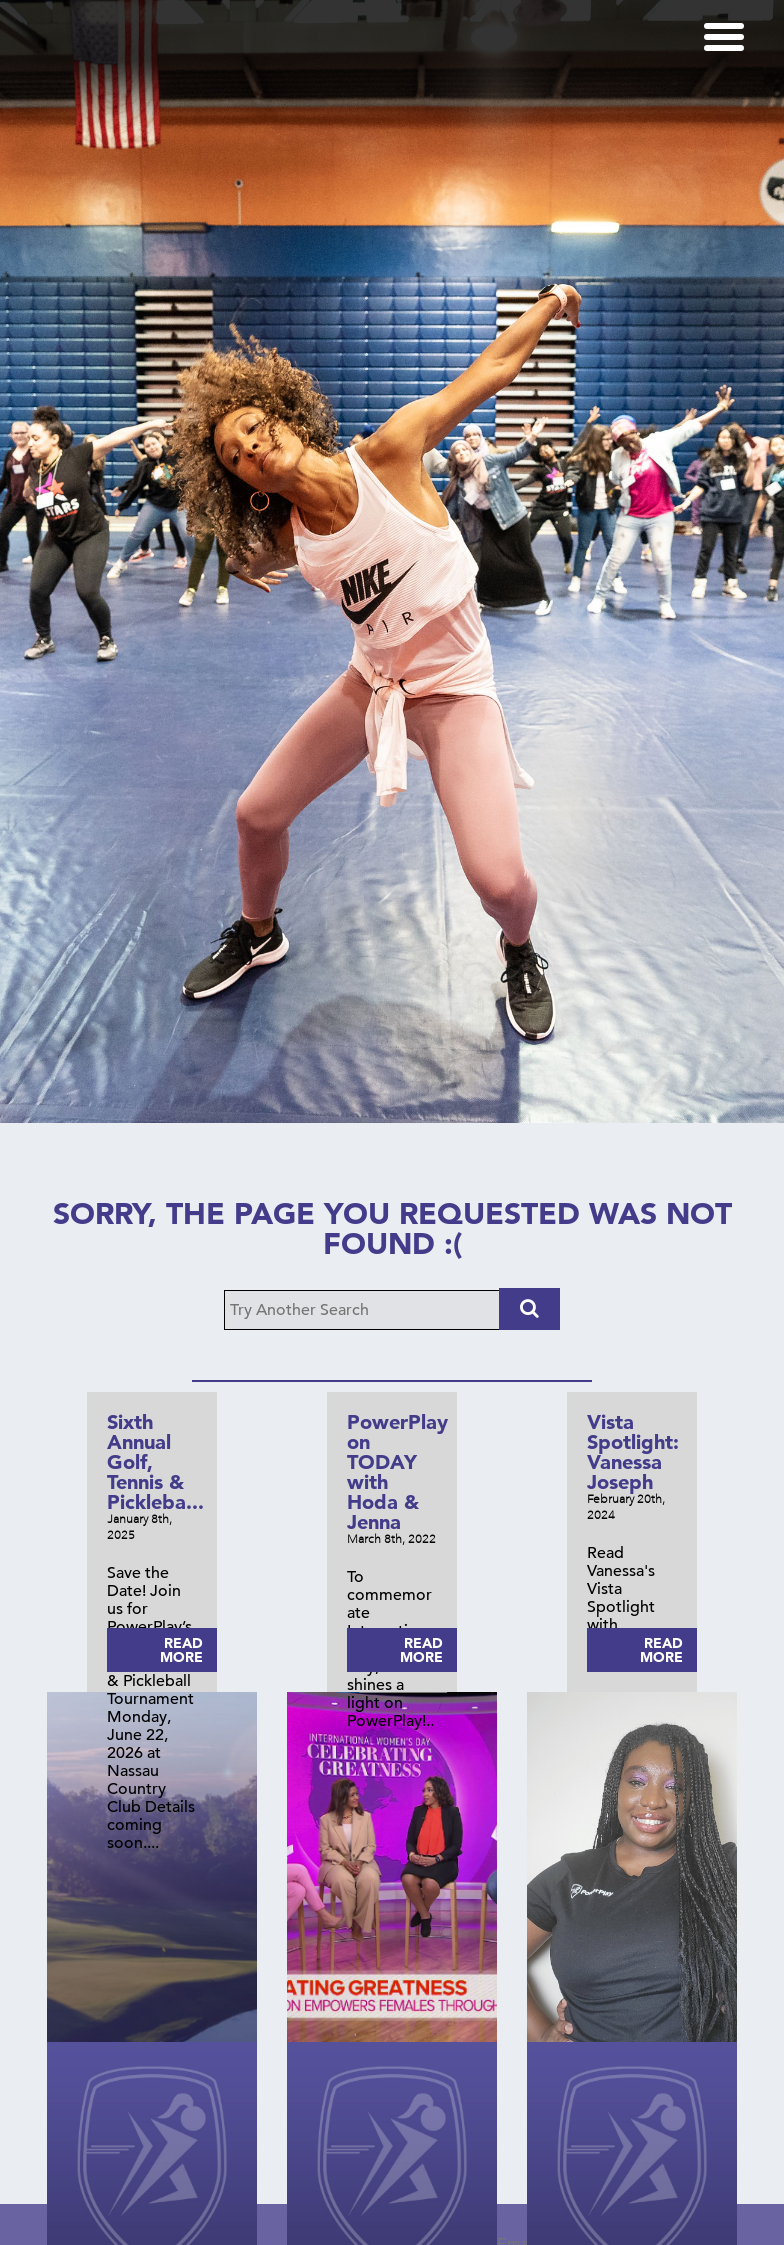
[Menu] (724, 37)
